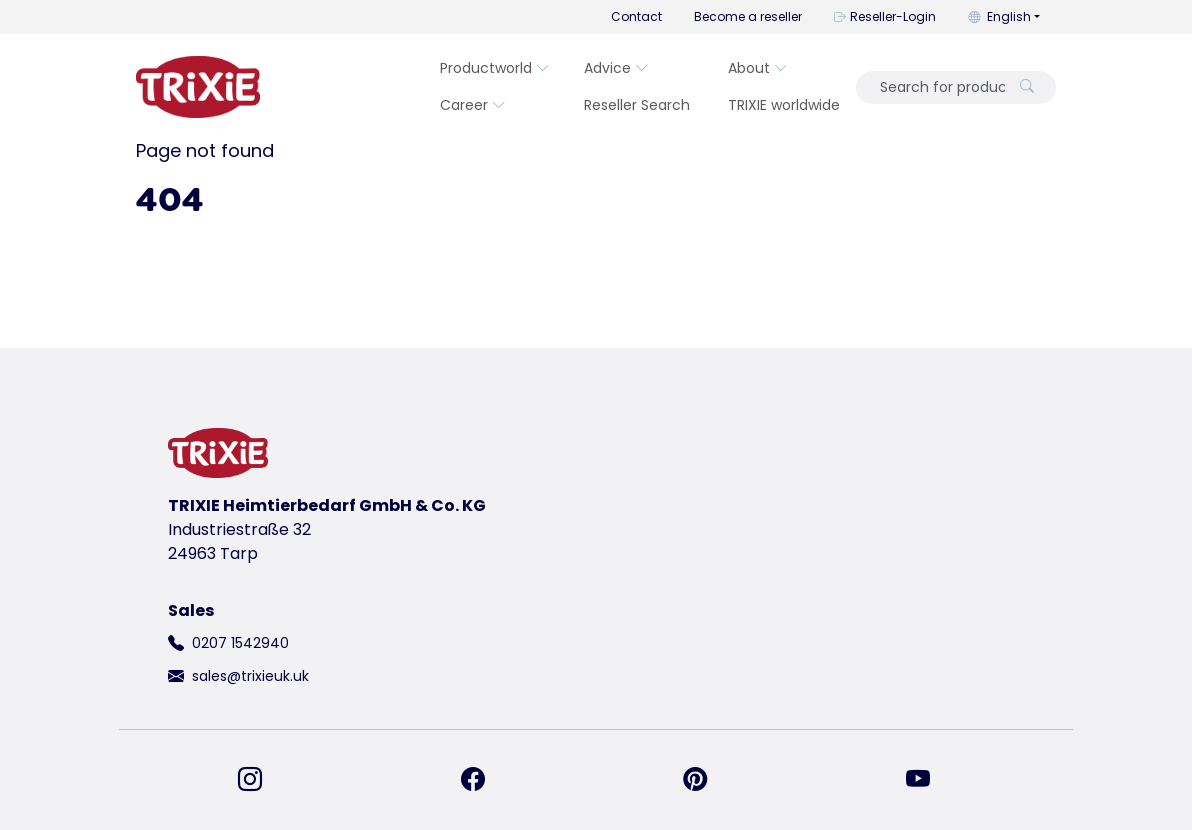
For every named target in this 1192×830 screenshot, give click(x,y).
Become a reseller (748, 16)
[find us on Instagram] (262, 780)
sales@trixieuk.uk (250, 676)
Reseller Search (637, 105)
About (758, 68)
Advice (616, 68)
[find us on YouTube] (930, 780)
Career (473, 105)
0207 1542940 (240, 643)
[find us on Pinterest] (707, 780)
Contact (636, 16)
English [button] (999, 16)
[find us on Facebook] (485, 780)
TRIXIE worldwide (784, 105)
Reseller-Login (885, 16)
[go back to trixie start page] (198, 87)
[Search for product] (936, 87)
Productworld (495, 68)
